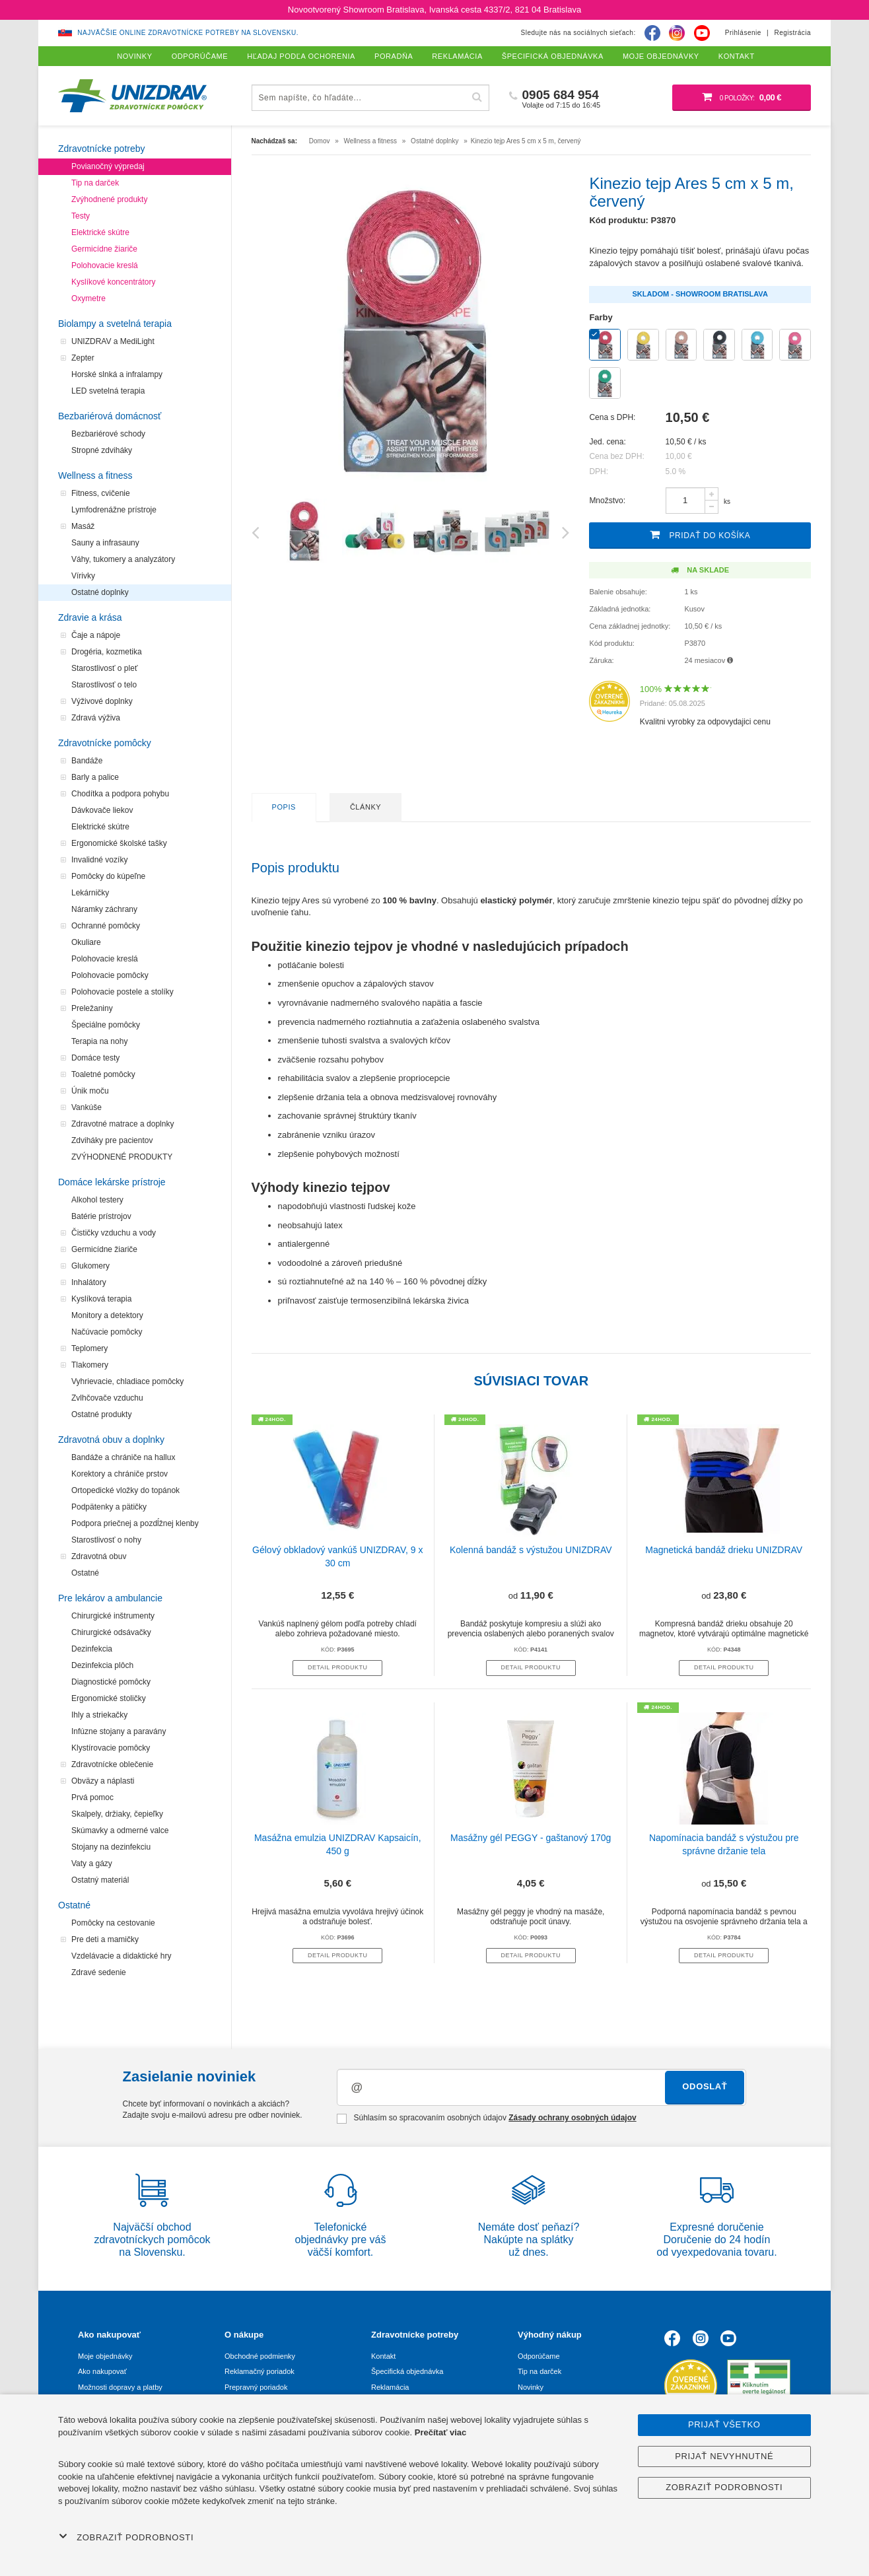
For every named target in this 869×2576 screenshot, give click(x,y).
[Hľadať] (477, 97)
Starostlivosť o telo (104, 684)
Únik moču (90, 1091)
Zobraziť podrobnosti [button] (126, 2537)
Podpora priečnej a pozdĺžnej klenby (135, 1523)
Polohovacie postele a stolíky (122, 991)
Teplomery (89, 1348)
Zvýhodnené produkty (109, 199)
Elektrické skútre (100, 232)
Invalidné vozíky (99, 859)
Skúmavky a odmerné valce (119, 1830)
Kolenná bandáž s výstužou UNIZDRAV (531, 1550)
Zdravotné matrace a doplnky (122, 1124)
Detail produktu (337, 1667)
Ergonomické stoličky (108, 1698)
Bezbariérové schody (108, 433)
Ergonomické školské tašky (119, 843)
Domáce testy (95, 1057)
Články (365, 807)
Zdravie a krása (90, 617)
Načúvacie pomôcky (106, 1332)
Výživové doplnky (102, 701)
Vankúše (86, 1107)
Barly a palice (95, 777)
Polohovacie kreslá (104, 265)
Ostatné (85, 1573)
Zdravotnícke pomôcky (104, 743)
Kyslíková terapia (101, 1299)
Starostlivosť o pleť (104, 668)
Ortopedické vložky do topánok (125, 1490)
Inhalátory (88, 1282)
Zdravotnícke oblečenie (112, 1764)
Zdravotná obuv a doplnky (111, 1439)
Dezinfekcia (91, 1649)
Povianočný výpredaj (108, 166)
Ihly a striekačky (99, 1715)
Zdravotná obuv (98, 1556)
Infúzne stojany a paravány (118, 1731)
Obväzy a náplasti (102, 1781)
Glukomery (90, 1266)
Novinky (530, 2387)
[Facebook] (652, 33)
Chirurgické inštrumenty (113, 1615)
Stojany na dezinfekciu (111, 1847)
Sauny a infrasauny (105, 542)
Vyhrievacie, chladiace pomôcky (127, 1381)
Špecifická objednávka (407, 2371)
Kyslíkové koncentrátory (113, 282)
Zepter (82, 358)
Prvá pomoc (92, 1797)
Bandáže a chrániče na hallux (123, 1457)
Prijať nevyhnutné (724, 2456)
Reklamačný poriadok (260, 2371)
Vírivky (83, 575)
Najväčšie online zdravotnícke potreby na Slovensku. (187, 32)
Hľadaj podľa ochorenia (301, 56)
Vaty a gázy (91, 1863)
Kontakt (383, 2356)
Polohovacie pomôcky (110, 975)
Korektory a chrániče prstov (119, 1474)
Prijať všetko (724, 2424)
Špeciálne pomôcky (105, 1024)
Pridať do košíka (700, 534)
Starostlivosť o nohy (106, 1540)
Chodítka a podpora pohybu (120, 793)
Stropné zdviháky (101, 450)
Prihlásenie (743, 32)
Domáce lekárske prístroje (112, 1182)
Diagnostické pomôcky (111, 1682)
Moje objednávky (105, 2356)
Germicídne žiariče (104, 249)
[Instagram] (677, 33)
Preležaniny (92, 1008)
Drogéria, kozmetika (106, 651)
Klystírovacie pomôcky (110, 1748)
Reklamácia (390, 2387)
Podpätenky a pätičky (109, 1507)
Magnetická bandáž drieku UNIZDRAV (723, 1550)
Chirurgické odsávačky (111, 1632)
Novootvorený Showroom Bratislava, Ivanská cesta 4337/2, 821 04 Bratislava (434, 10)
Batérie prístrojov (101, 1216)
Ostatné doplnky (100, 592)
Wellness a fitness (95, 475)
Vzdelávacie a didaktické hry (121, 1956)
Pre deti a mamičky (105, 1939)
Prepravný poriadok (256, 2387)
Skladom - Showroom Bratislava (700, 294)
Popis (284, 807)
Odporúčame (539, 2356)
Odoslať (704, 2086)
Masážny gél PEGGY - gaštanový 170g (530, 1837)
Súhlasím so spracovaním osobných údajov (486, 2118)
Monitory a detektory (107, 1315)
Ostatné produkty (101, 1414)
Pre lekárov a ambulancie (110, 1598)
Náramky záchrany (104, 909)
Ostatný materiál (100, 1880)
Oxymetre (88, 298)
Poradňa (393, 56)
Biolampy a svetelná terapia (115, 323)
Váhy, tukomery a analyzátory (123, 559)
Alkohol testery (97, 1199)
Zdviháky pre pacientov (112, 1140)
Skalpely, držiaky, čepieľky (117, 1814)
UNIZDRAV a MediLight (113, 341)
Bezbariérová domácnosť (109, 416)
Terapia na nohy (99, 1041)
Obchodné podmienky (260, 2356)
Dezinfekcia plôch (102, 1665)
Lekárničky (90, 892)
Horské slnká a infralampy (116, 374)
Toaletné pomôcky (103, 1074)
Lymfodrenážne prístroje (113, 509)
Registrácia (792, 32)
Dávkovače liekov (102, 810)
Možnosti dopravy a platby (120, 2387)
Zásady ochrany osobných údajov (572, 2117)
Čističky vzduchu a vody (113, 1232)
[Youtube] (702, 33)
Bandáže (86, 760)
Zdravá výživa (95, 717)
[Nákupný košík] (741, 98)
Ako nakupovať (102, 2371)
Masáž (82, 526)
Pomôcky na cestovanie (113, 1923)
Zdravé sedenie (98, 1972)
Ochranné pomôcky (105, 925)
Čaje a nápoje (95, 635)
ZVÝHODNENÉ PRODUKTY (121, 1157)
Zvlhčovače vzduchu (107, 1398)
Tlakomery (89, 1365)
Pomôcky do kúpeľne (108, 876)
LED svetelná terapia (108, 391)
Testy (80, 216)
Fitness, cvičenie (100, 493)
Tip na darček (95, 183)
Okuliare (86, 942)
